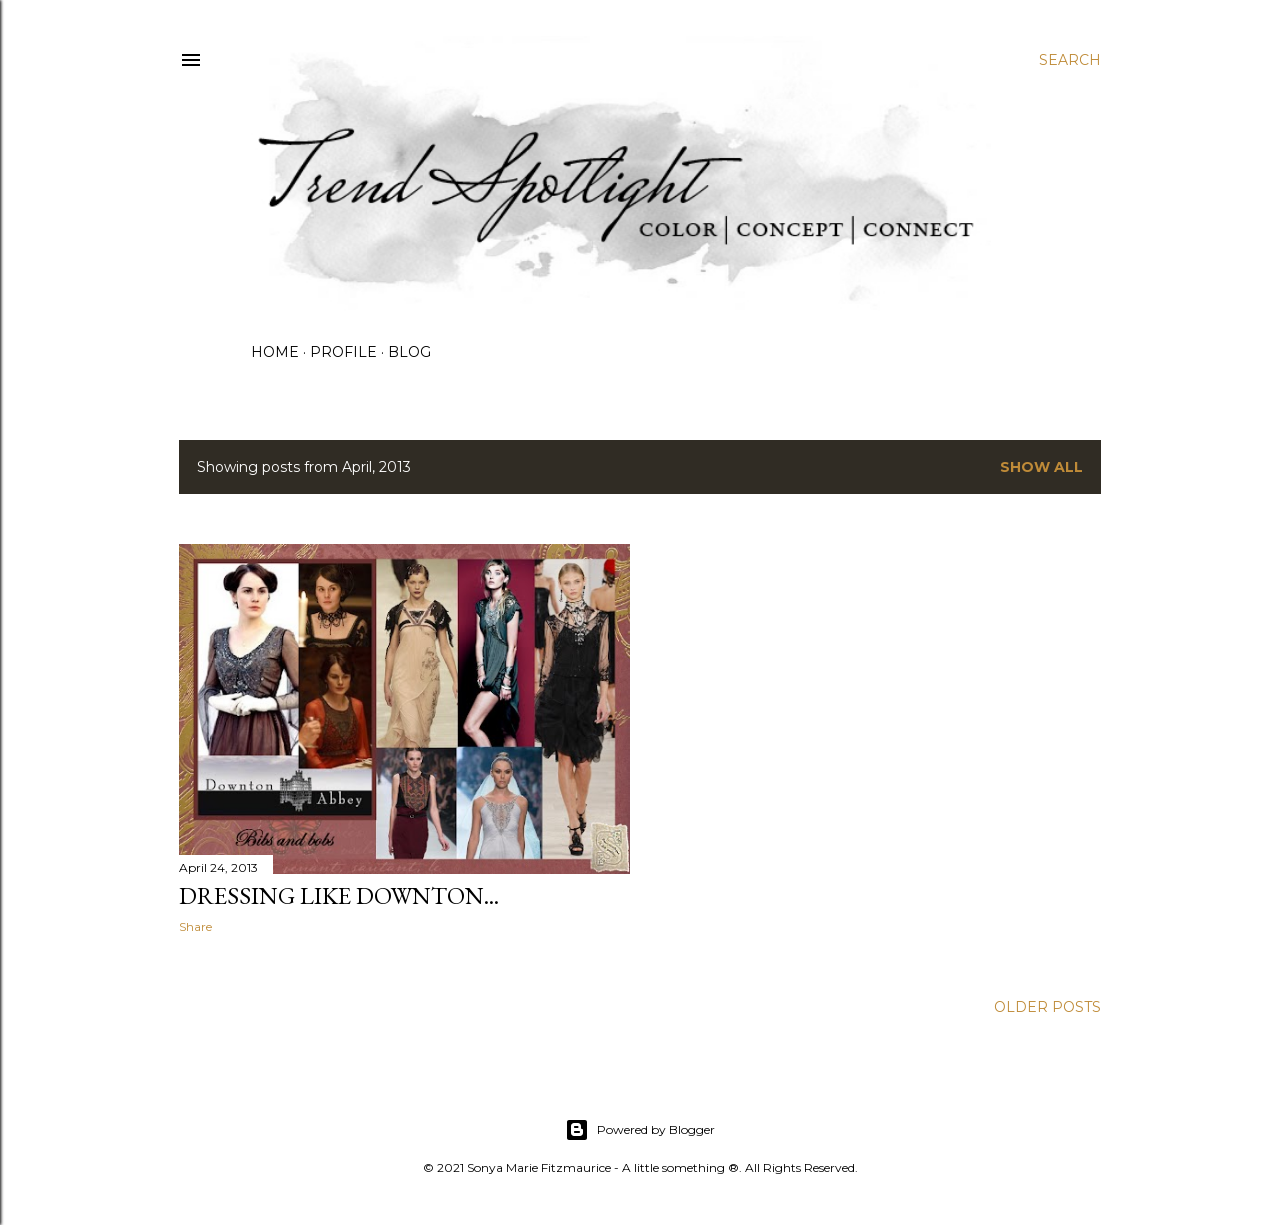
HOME (275, 352)
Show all (1041, 467)
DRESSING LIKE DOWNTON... (339, 895)
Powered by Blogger (640, 1130)
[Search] (1070, 60)
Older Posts (1047, 1007)
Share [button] (195, 926)
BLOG (409, 352)
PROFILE (343, 352)
